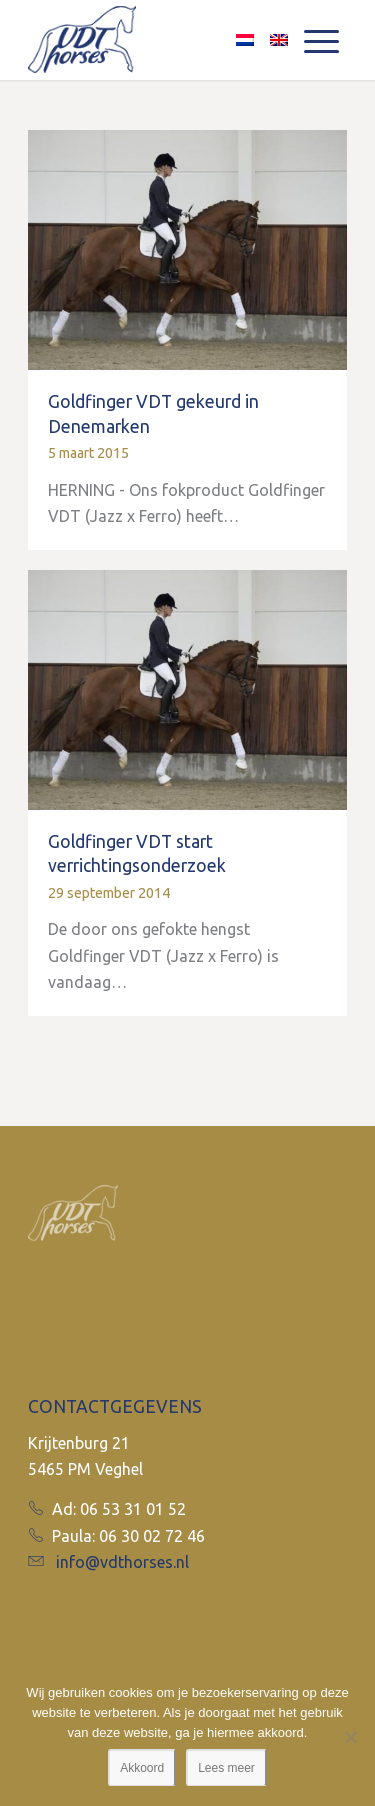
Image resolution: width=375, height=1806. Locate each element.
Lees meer (226, 1768)
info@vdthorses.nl (122, 1562)
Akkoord (142, 1768)
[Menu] (321, 40)
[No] (350, 1737)
